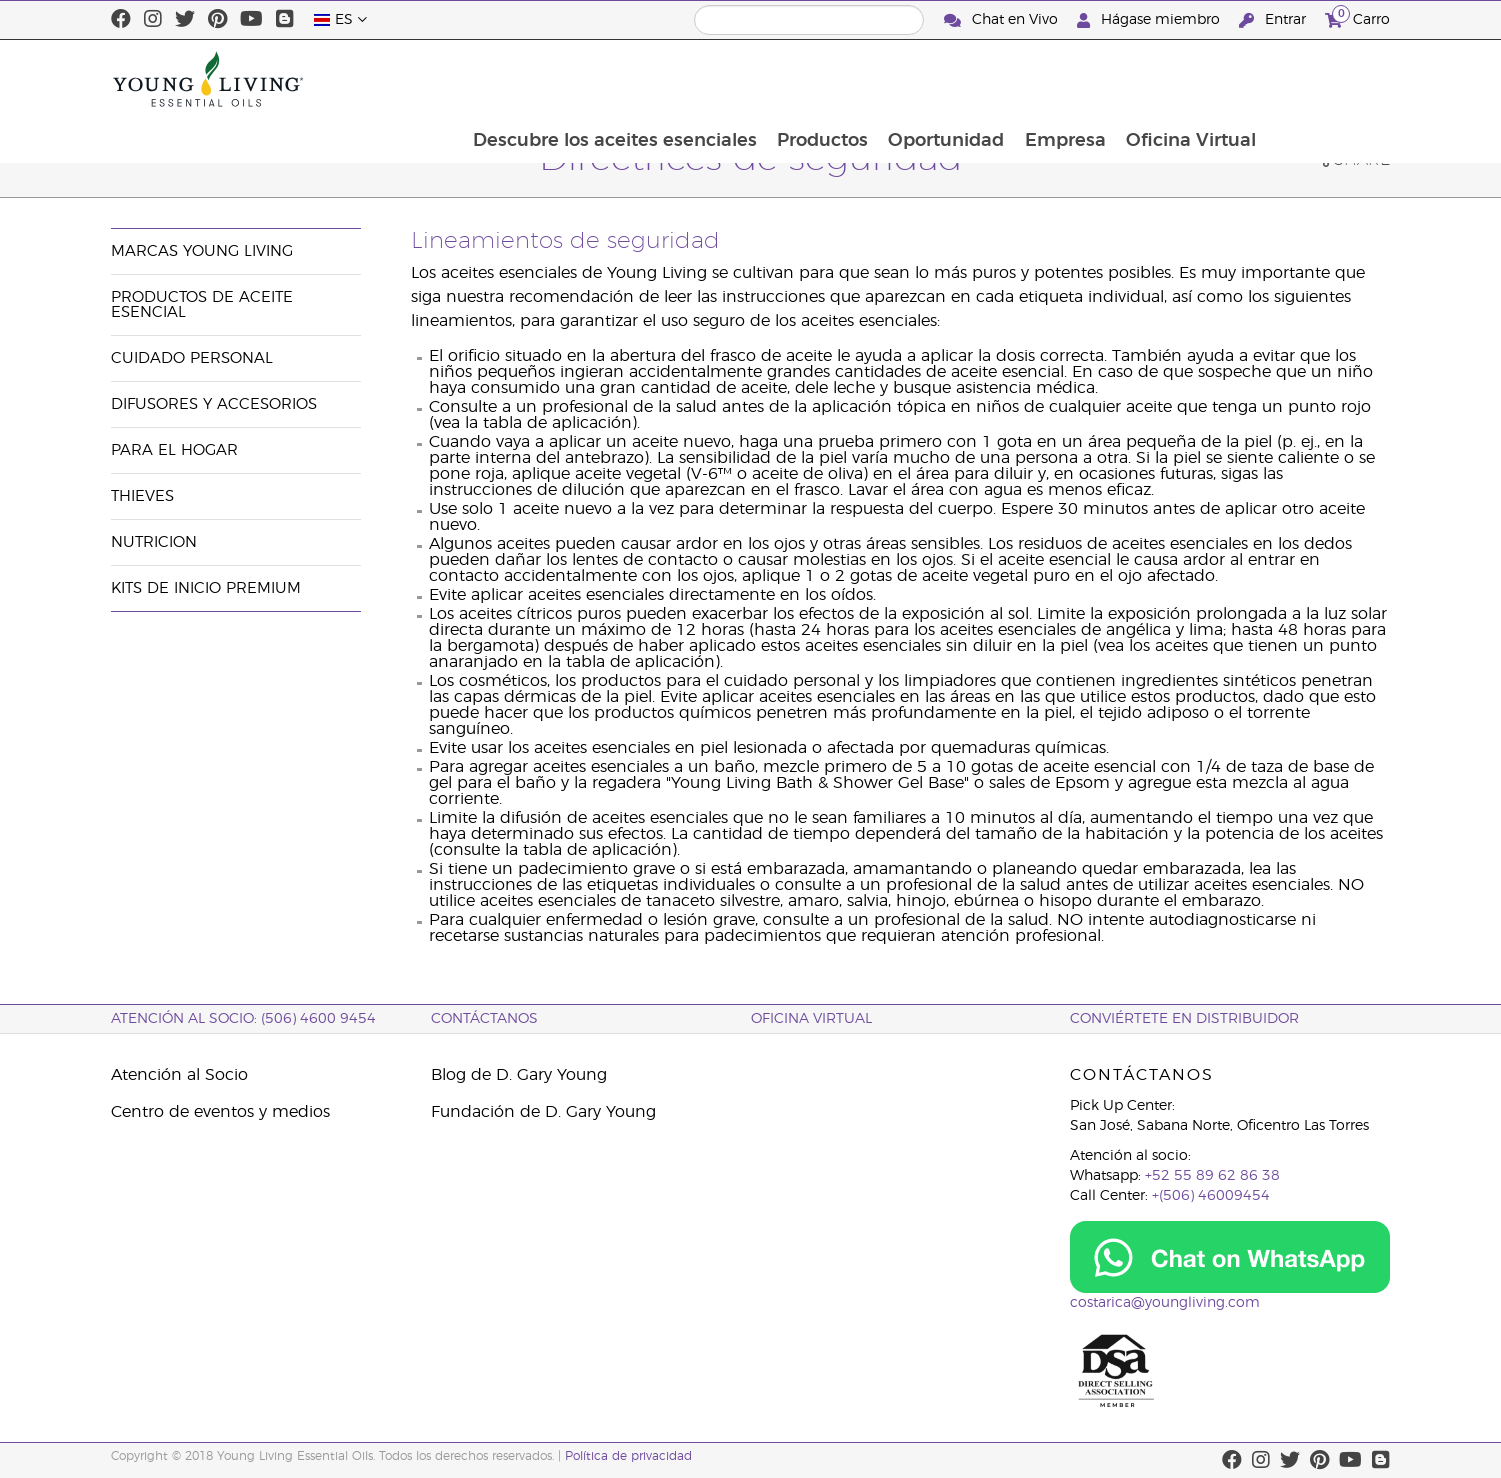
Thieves (142, 496)
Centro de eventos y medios (220, 1112)
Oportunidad (1066, 79)
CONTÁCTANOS (484, 1019)
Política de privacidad (628, 1456)
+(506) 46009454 (1211, 1196)
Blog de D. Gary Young (519, 1075)
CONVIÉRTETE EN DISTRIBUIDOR (1184, 1019)
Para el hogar (174, 450)
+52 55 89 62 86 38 (1212, 1176)
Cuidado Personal (192, 358)
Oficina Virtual (1314, 79)
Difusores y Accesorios (214, 404)
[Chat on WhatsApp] (1230, 1257)
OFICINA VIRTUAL (811, 1019)
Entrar (1274, 20)
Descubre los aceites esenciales (731, 79)
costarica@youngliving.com (1165, 1303)
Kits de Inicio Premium (206, 588)
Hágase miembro (1150, 20)
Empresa (1186, 79)
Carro (1357, 17)
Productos (940, 79)
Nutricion (154, 542)
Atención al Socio (179, 1075)
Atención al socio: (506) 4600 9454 (243, 1019)
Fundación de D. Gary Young (543, 1112)
